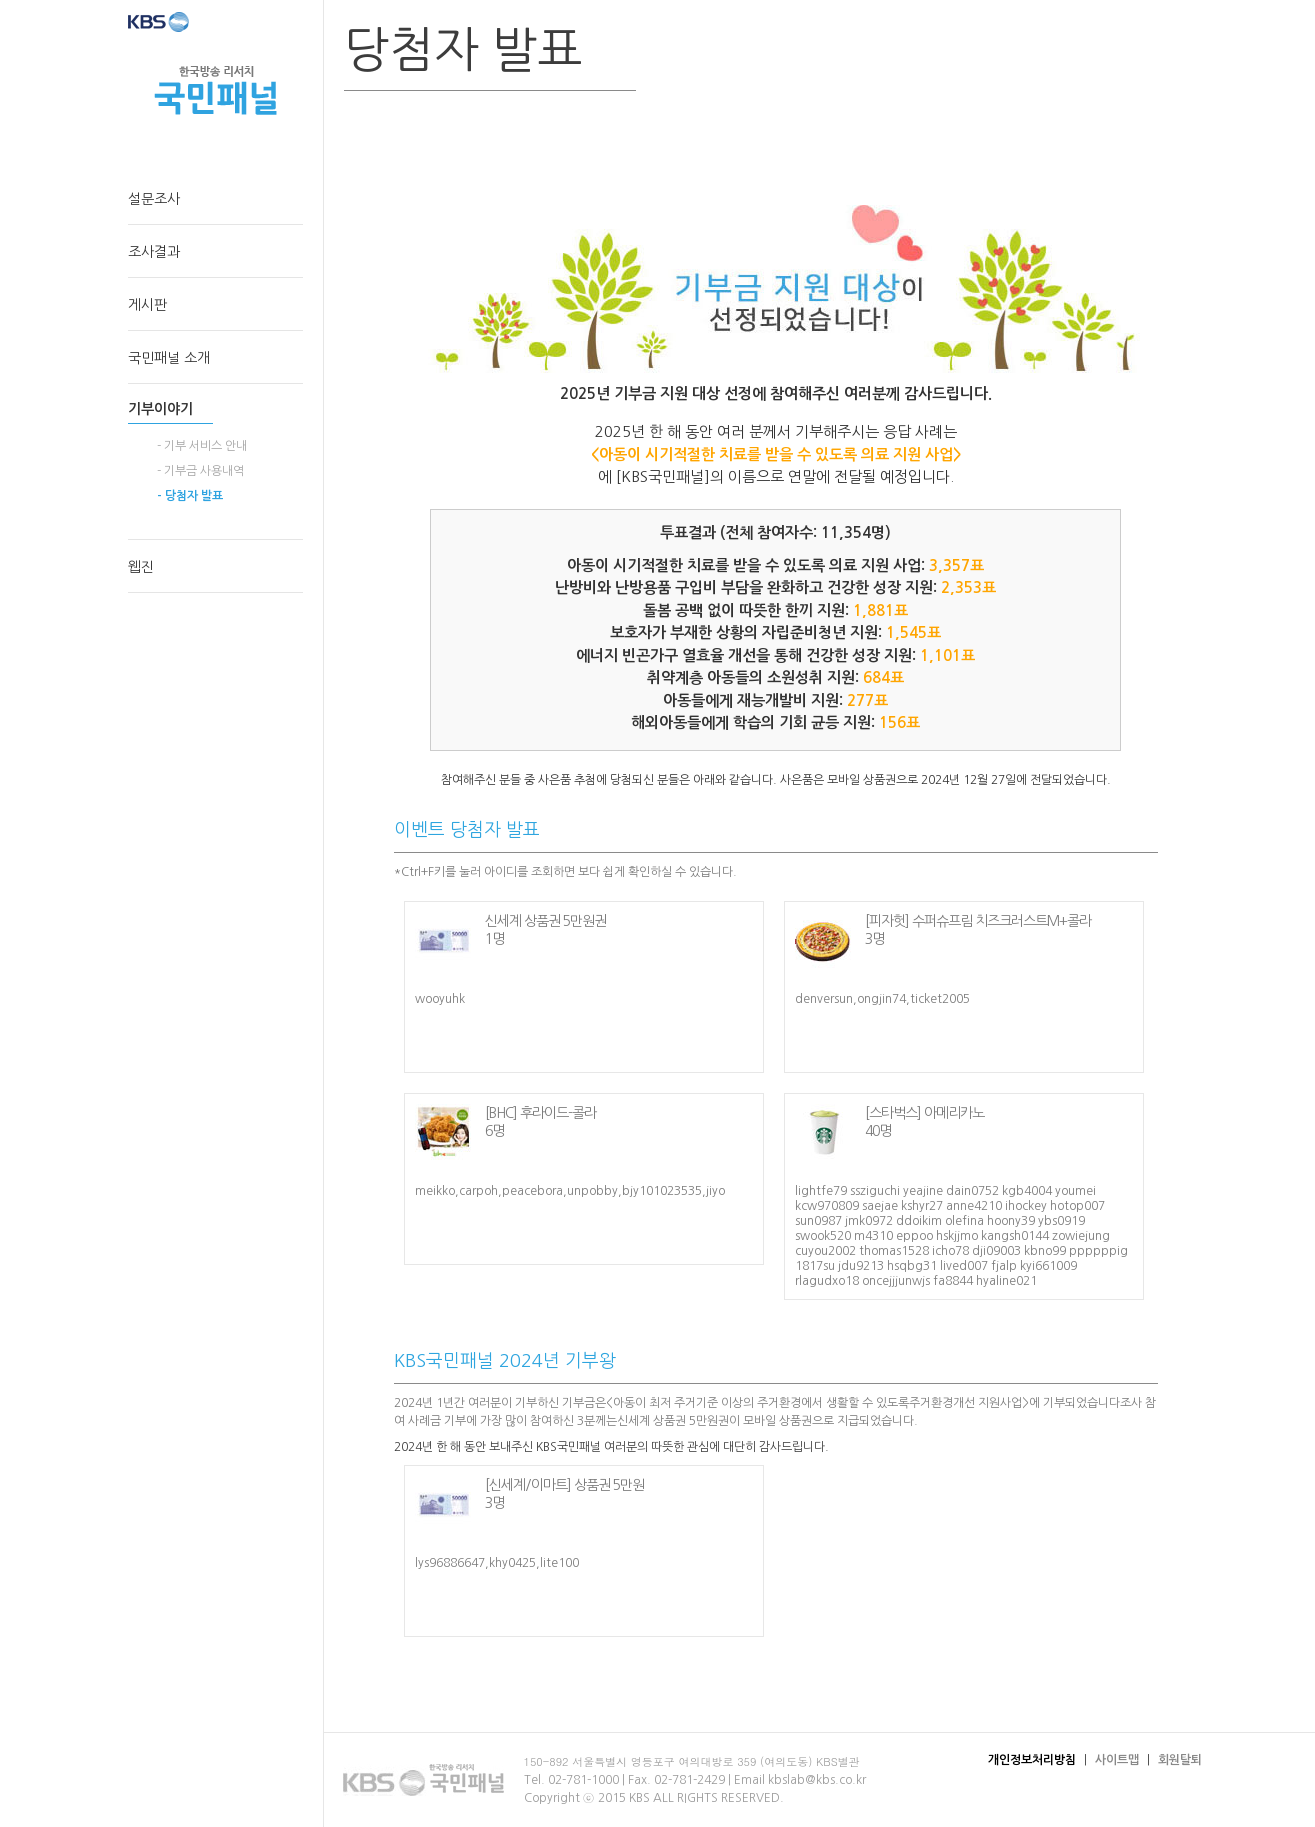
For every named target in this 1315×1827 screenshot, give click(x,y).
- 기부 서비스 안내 (202, 446)
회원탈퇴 (1180, 1760)
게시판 (147, 305)
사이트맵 (1117, 1760)
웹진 (141, 567)
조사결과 (154, 252)
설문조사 (154, 199)
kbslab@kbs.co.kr (817, 1780)
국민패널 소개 (169, 358)
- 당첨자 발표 (190, 496)
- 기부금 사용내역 (200, 471)
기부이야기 (160, 409)
